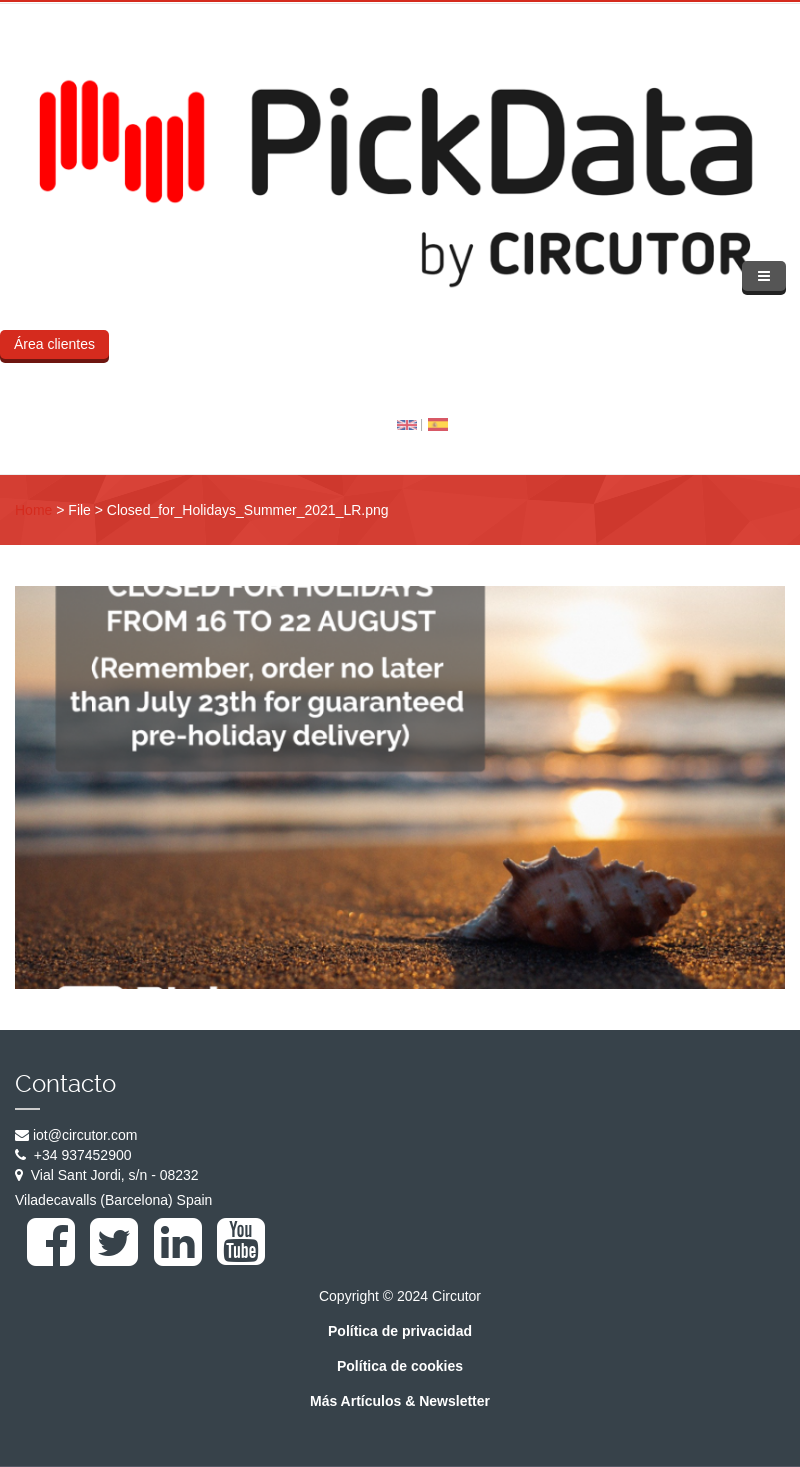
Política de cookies (400, 1366)
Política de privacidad (400, 1331)
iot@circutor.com (85, 1135)
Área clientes (54, 344)
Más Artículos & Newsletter (400, 1401)
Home (33, 510)
